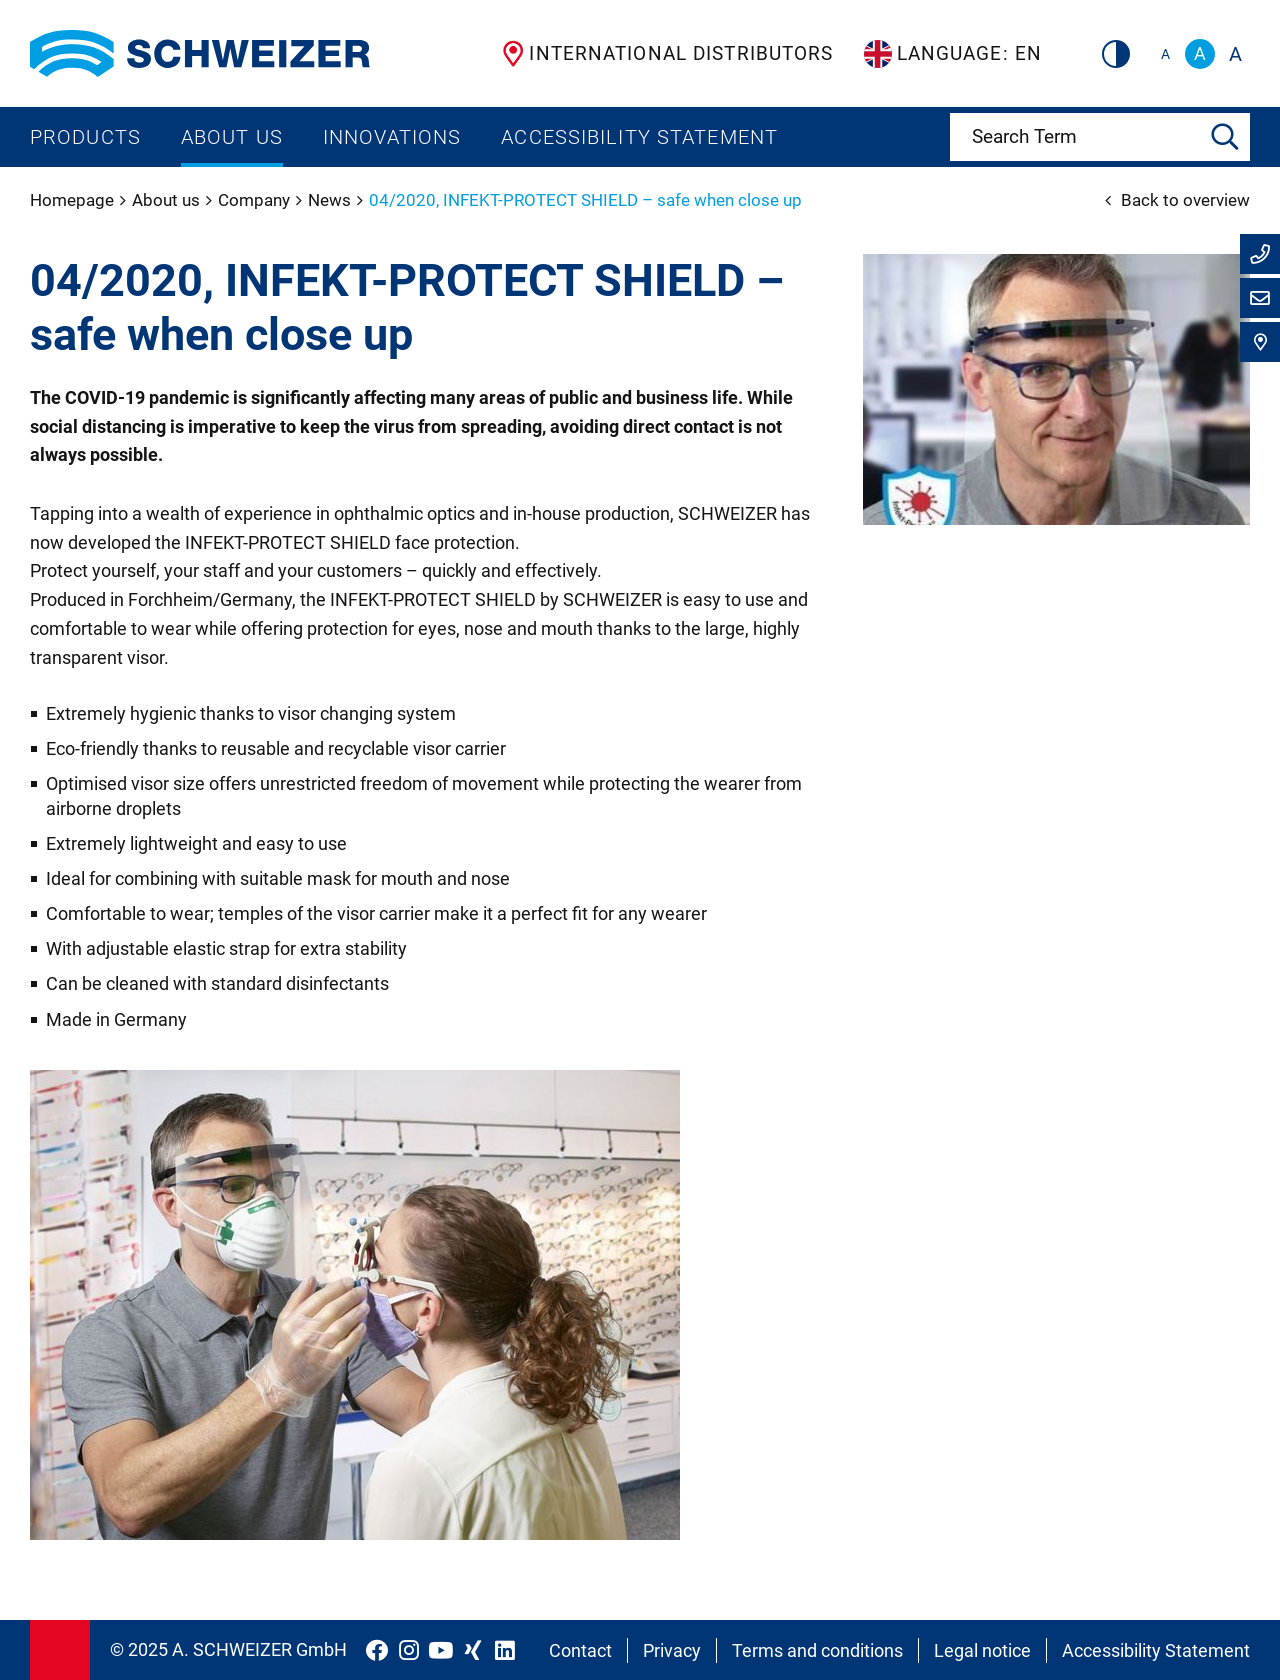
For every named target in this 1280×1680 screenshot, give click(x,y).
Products (85, 137)
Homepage (74, 200)
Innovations (392, 137)
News (331, 200)
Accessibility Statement (639, 137)
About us (232, 137)
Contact (580, 1650)
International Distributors (668, 53)
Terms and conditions (817, 1650)
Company (256, 200)
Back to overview (1177, 200)
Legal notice (982, 1650)
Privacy (672, 1650)
